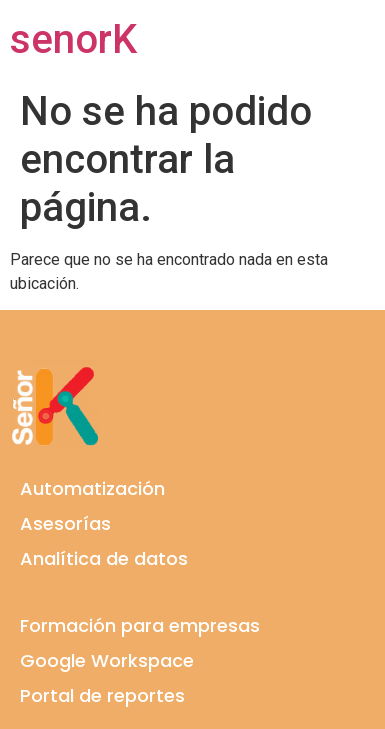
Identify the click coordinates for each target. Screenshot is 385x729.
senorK (73, 39)
